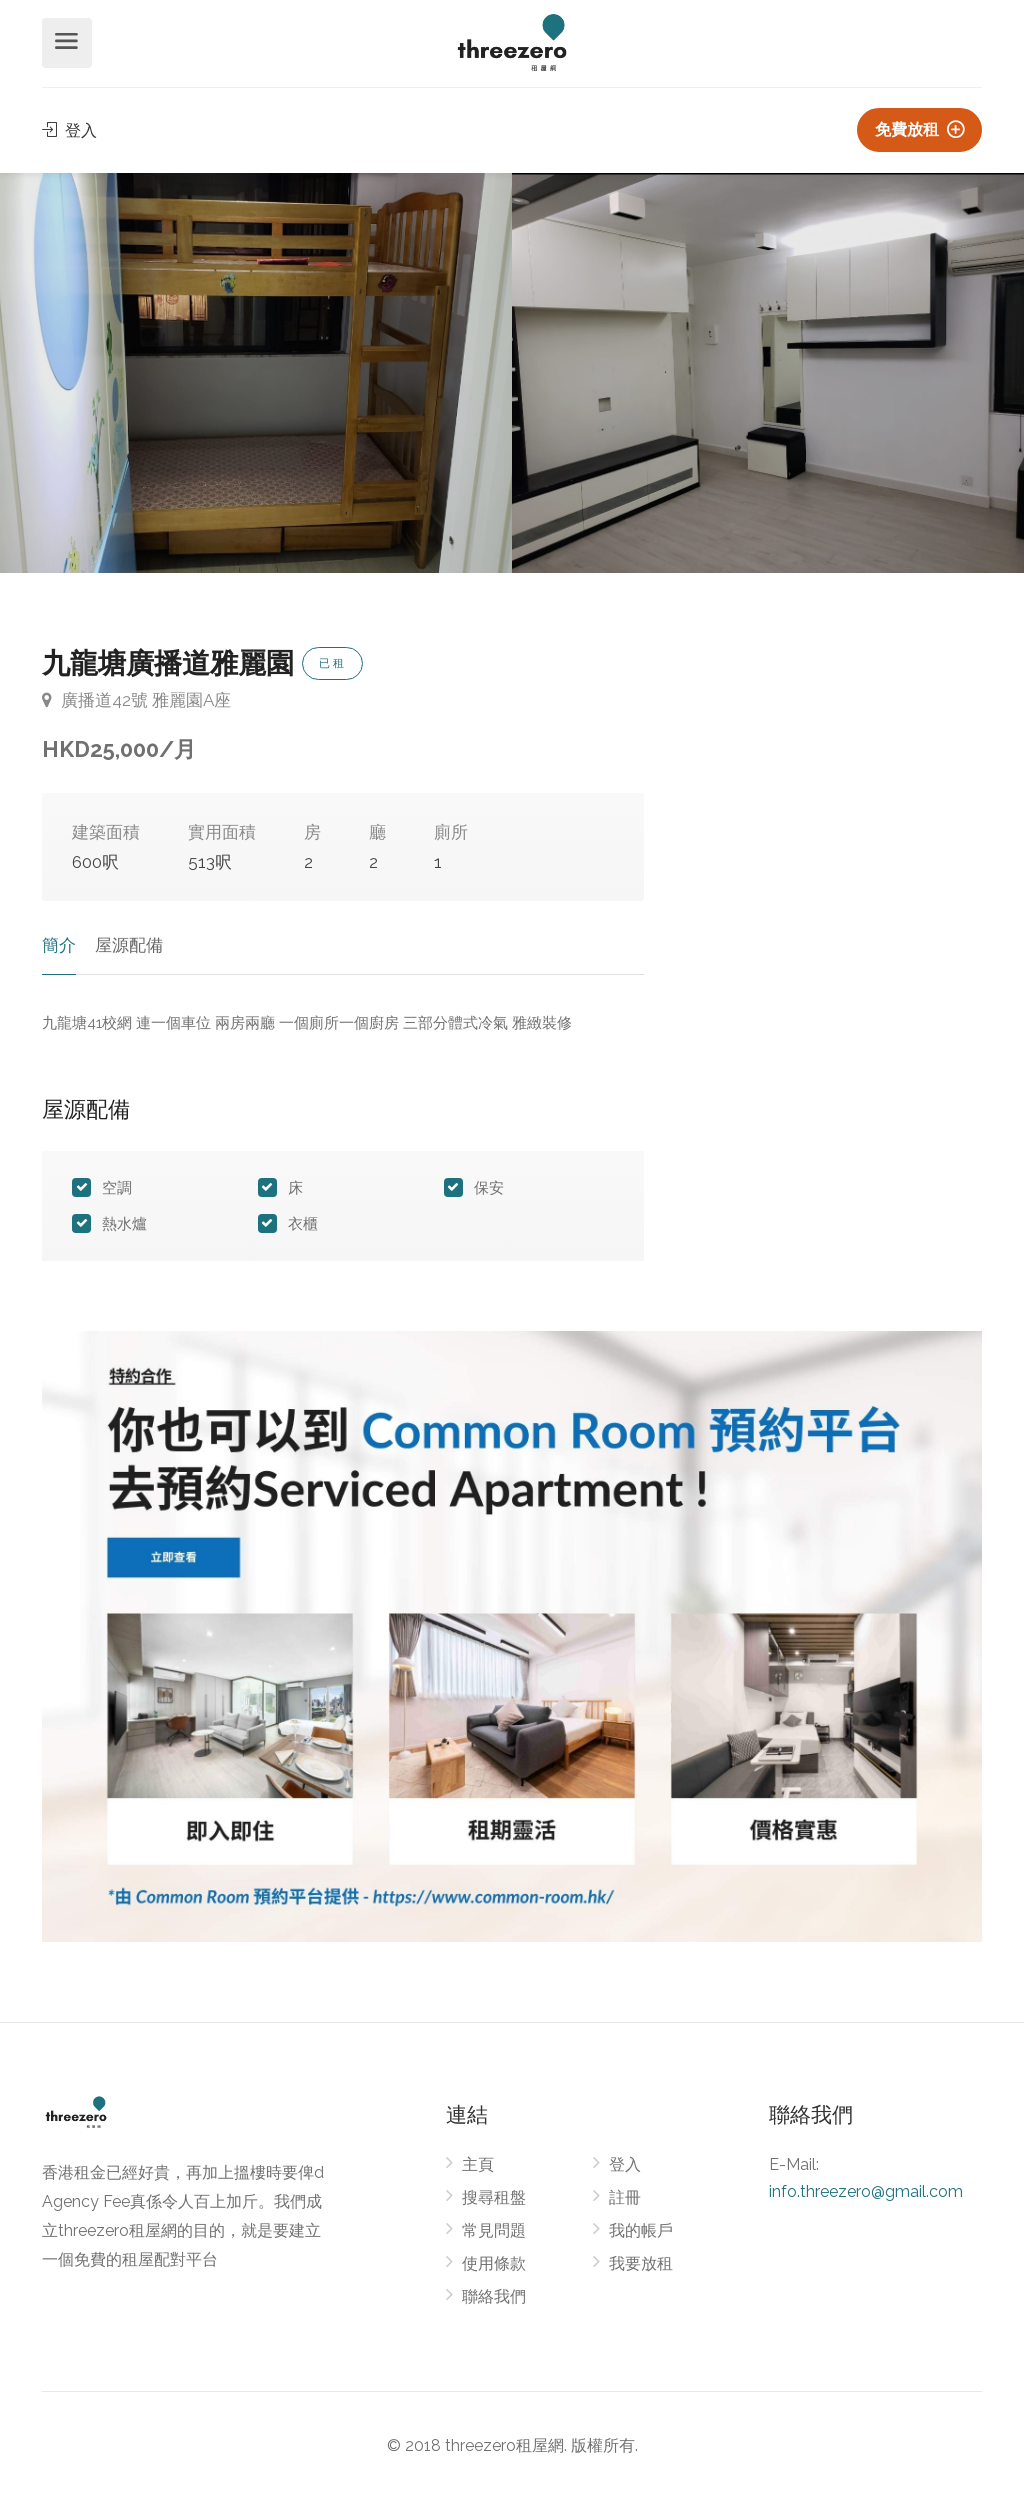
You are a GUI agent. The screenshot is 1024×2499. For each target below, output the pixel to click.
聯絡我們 (494, 2296)
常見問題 (494, 2230)
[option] (768, 373)
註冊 (625, 2197)
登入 (69, 130)
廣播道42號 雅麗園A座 (136, 700)
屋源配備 (129, 945)
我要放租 (641, 2263)
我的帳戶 (641, 2230)
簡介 (59, 945)
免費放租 (919, 129)
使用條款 (494, 2263)
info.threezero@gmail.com (866, 2191)
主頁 (478, 2164)
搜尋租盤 (494, 2197)
